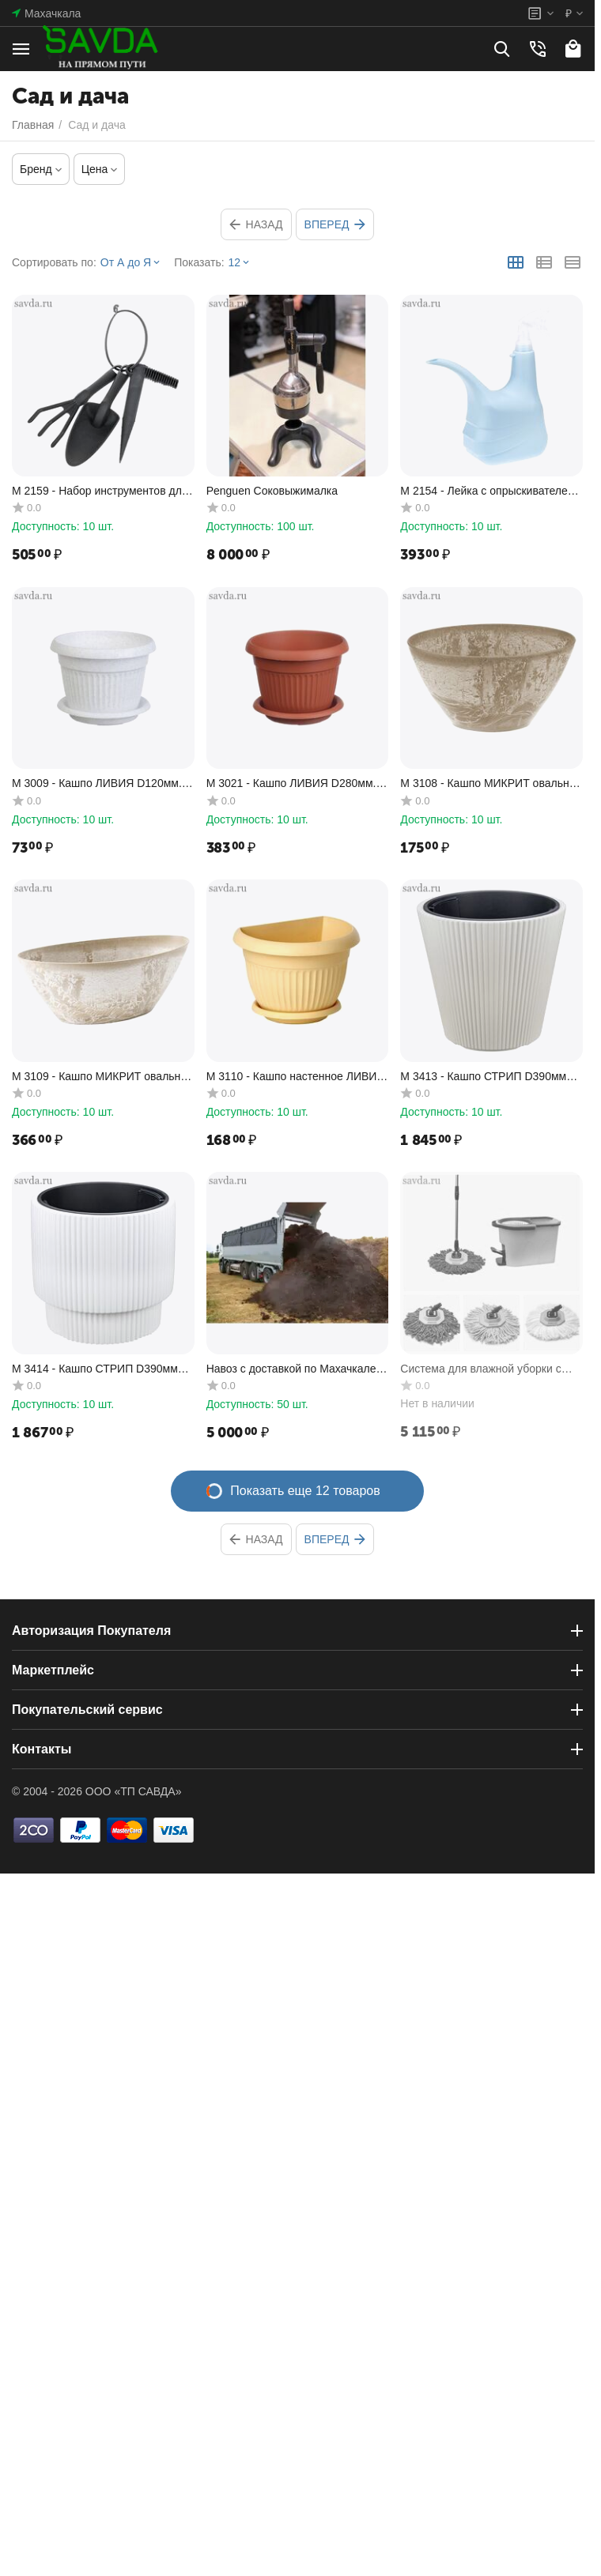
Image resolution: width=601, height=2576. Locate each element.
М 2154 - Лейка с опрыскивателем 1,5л (487, 491)
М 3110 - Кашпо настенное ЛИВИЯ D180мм (295, 1076)
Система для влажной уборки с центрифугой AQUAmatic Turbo (480, 1369)
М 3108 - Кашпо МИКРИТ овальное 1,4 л (490, 783)
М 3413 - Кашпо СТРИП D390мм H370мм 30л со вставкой (483, 1076)
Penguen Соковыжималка (272, 490)
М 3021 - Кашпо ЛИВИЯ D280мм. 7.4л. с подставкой (291, 783)
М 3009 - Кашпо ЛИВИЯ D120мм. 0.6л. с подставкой (97, 783)
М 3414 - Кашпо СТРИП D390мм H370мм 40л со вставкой (95, 1369)
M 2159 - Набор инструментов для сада (99, 491)
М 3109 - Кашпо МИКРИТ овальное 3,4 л (102, 1076)
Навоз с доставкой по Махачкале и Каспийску (296, 1369)
